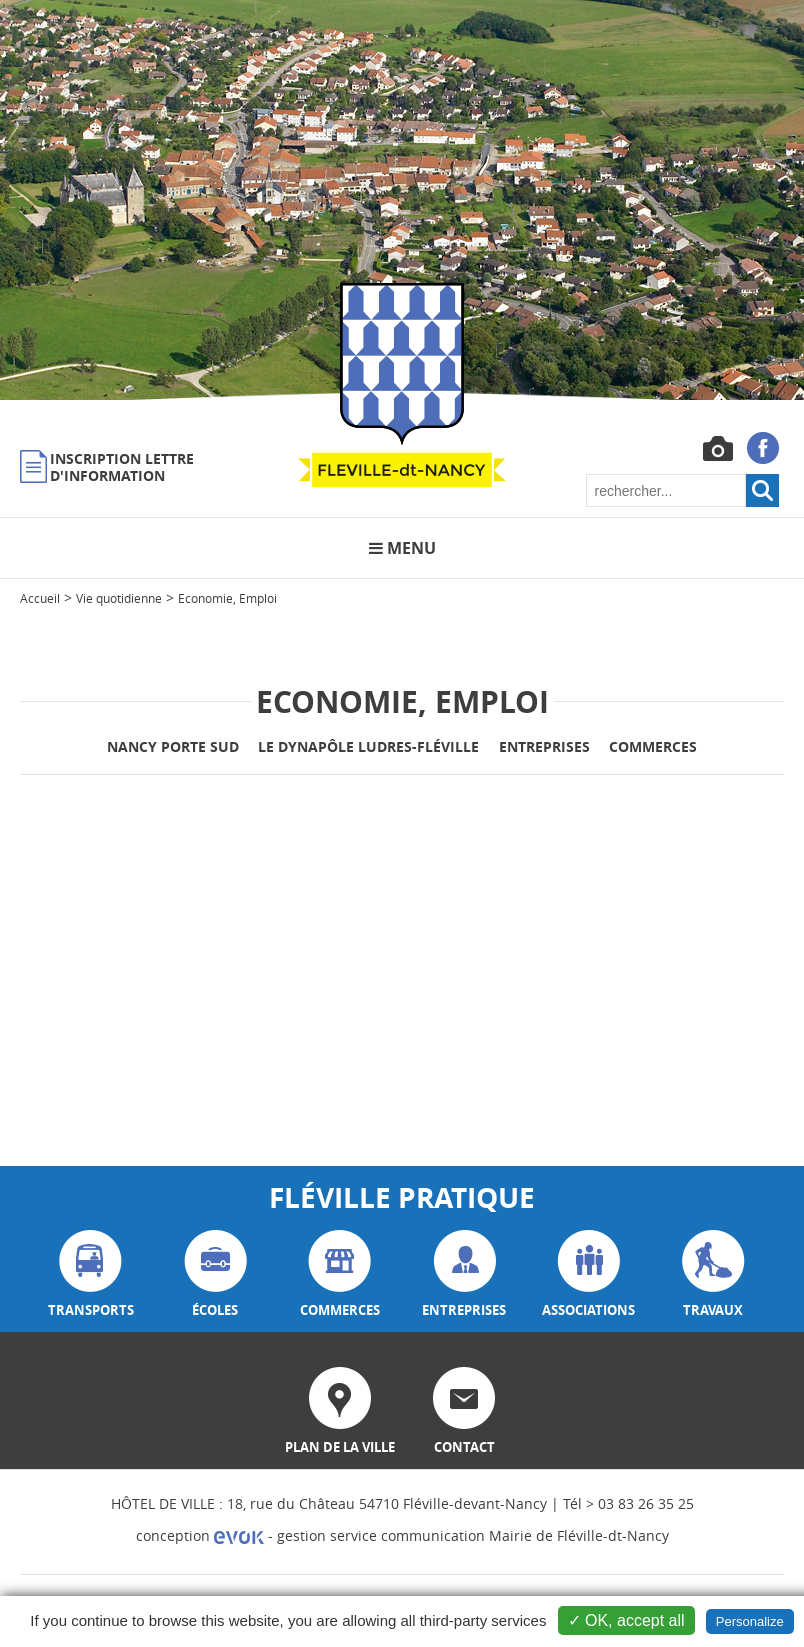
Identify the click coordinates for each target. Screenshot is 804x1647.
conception (200, 1535)
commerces (340, 1274)
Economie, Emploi (227, 598)
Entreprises (544, 746)
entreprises (464, 1274)
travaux (713, 1274)
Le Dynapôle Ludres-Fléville (368, 746)
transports (91, 1274)
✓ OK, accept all (626, 1620)
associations (588, 1274)
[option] (402, 200)
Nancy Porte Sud (173, 746)
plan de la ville (340, 1411)
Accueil (40, 598)
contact (464, 1411)
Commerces (653, 746)
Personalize (750, 1621)
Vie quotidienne (119, 598)
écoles (215, 1274)
